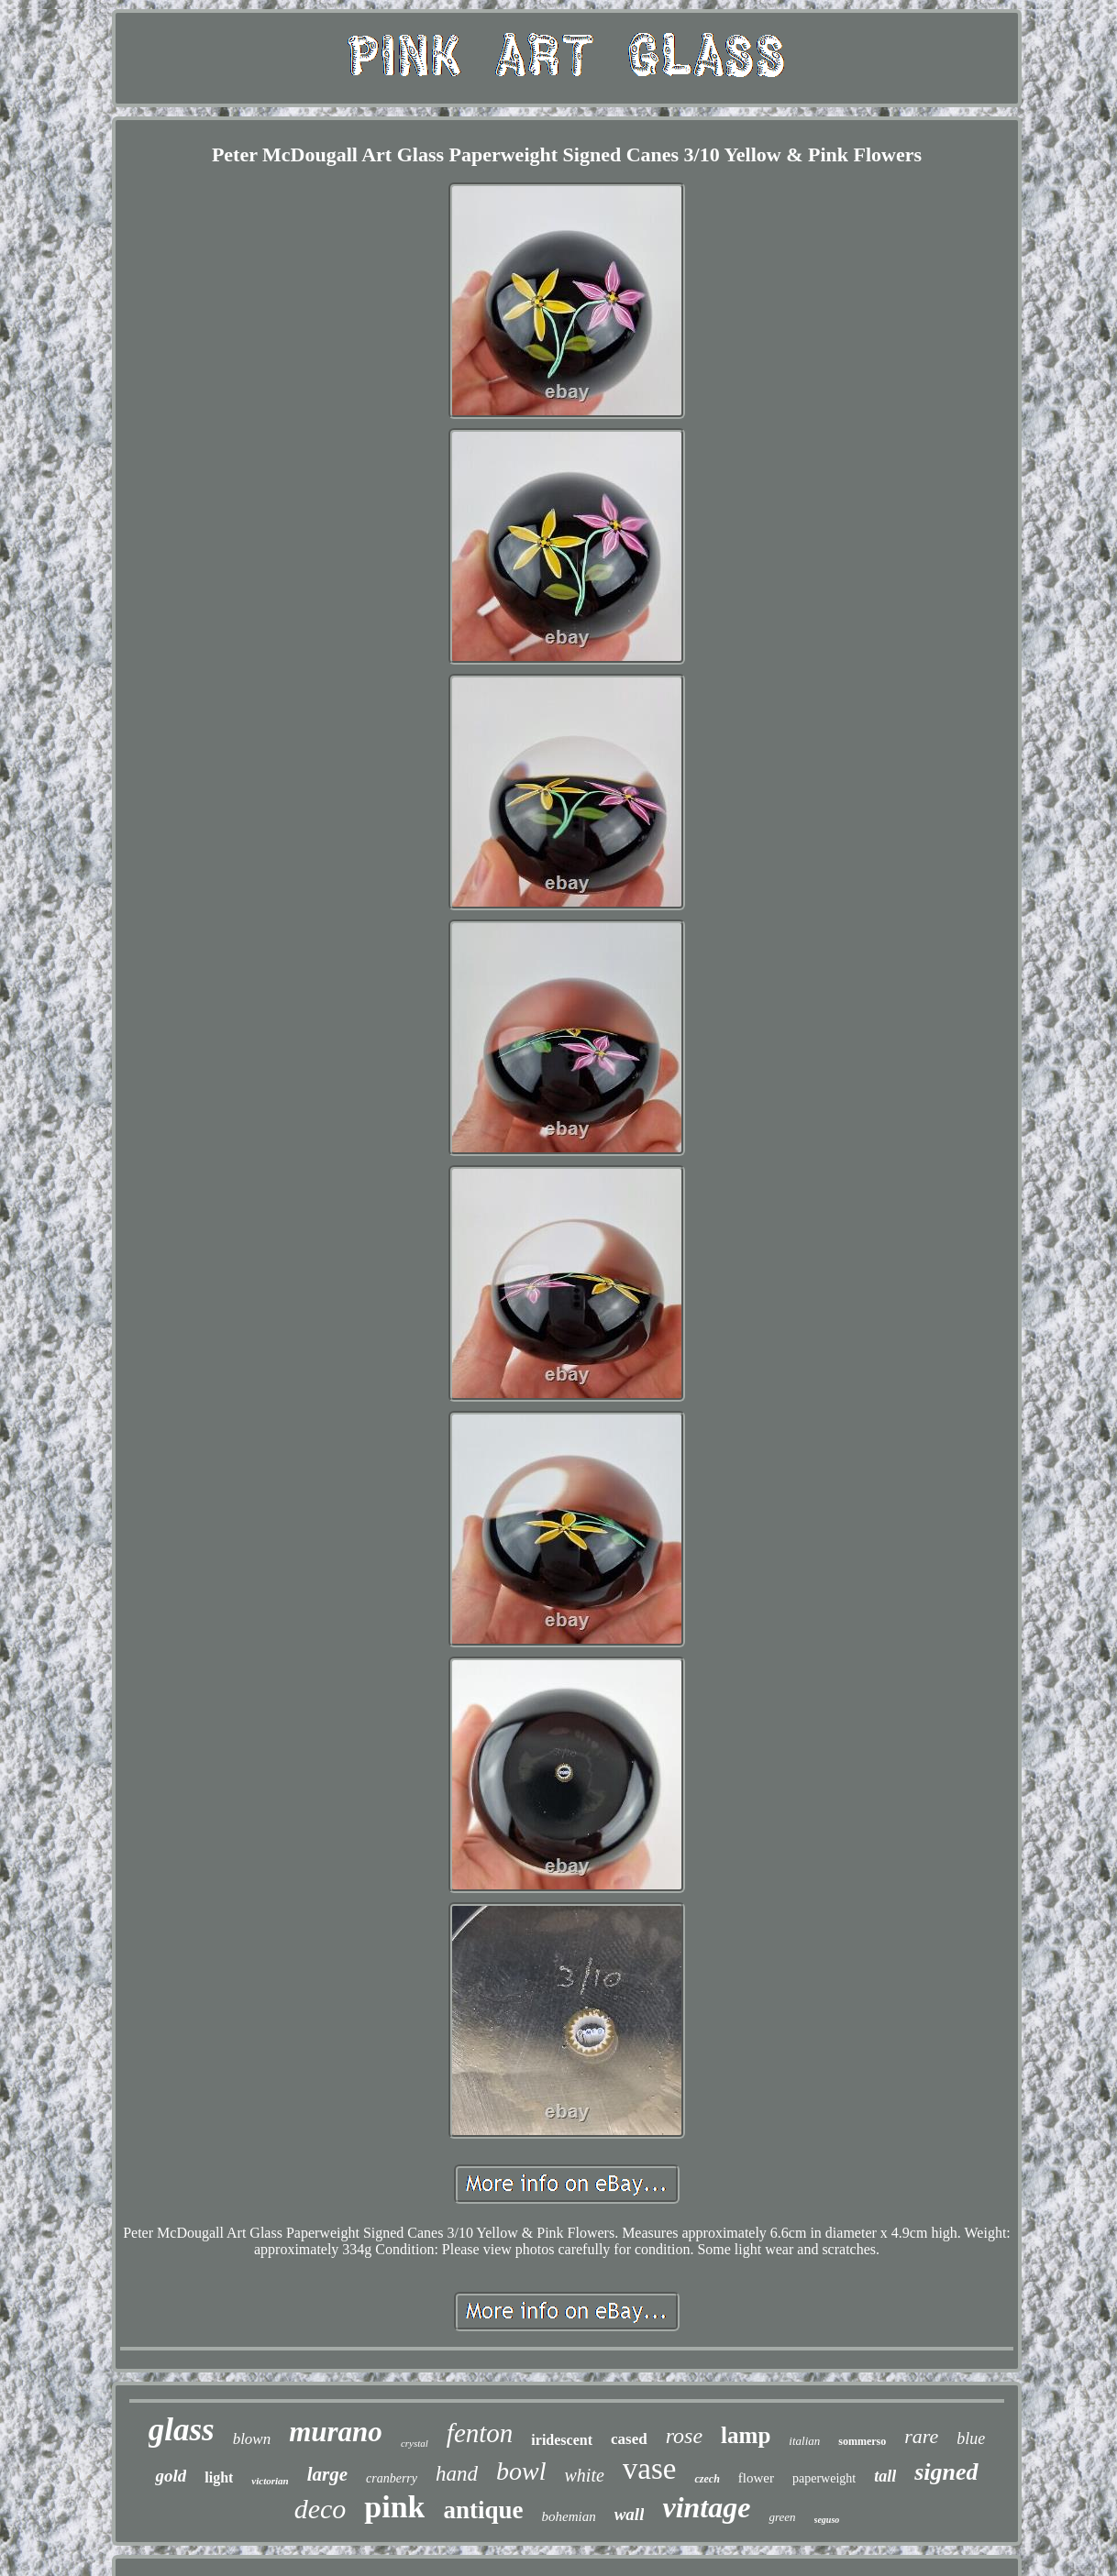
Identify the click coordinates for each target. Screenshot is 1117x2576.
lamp (745, 2435)
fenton (480, 2433)
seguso (827, 2520)
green (782, 2517)
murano (335, 2432)
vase (650, 2468)
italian (804, 2441)
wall (629, 2514)
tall (885, 2476)
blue (971, 2438)
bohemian (569, 2516)
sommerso (862, 2441)
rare (921, 2436)
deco (320, 2508)
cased (629, 2439)
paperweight (824, 2478)
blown (252, 2439)
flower (756, 2478)
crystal (414, 2443)
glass (182, 2430)
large (327, 2474)
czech (706, 2478)
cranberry (391, 2478)
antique (483, 2510)
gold (170, 2475)
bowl (521, 2471)
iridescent (561, 2440)
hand (457, 2473)
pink (394, 2507)
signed (946, 2472)
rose (684, 2436)
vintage (706, 2507)
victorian (269, 2480)
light (219, 2477)
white (584, 2475)
